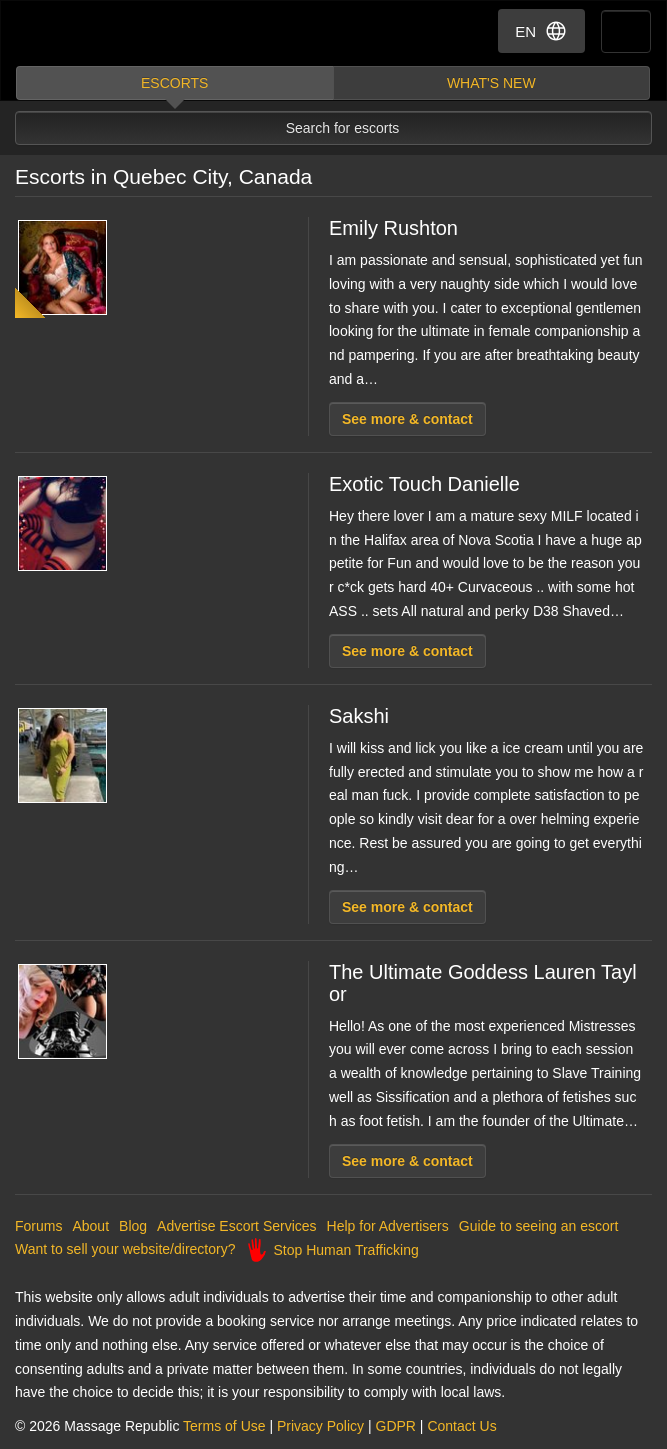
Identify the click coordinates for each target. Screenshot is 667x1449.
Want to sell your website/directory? (125, 1249)
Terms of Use (224, 1426)
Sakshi (359, 716)
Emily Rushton (393, 228)
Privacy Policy (320, 1426)
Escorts (174, 83)
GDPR (396, 1426)
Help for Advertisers (388, 1226)
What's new (491, 83)
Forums (38, 1226)
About (90, 1226)
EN (541, 31)
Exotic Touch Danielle (424, 484)
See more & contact (407, 419)
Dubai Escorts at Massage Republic (88, 33)
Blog (133, 1226)
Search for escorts (343, 128)
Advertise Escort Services (237, 1226)
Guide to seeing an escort (539, 1226)
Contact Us (461, 1426)
